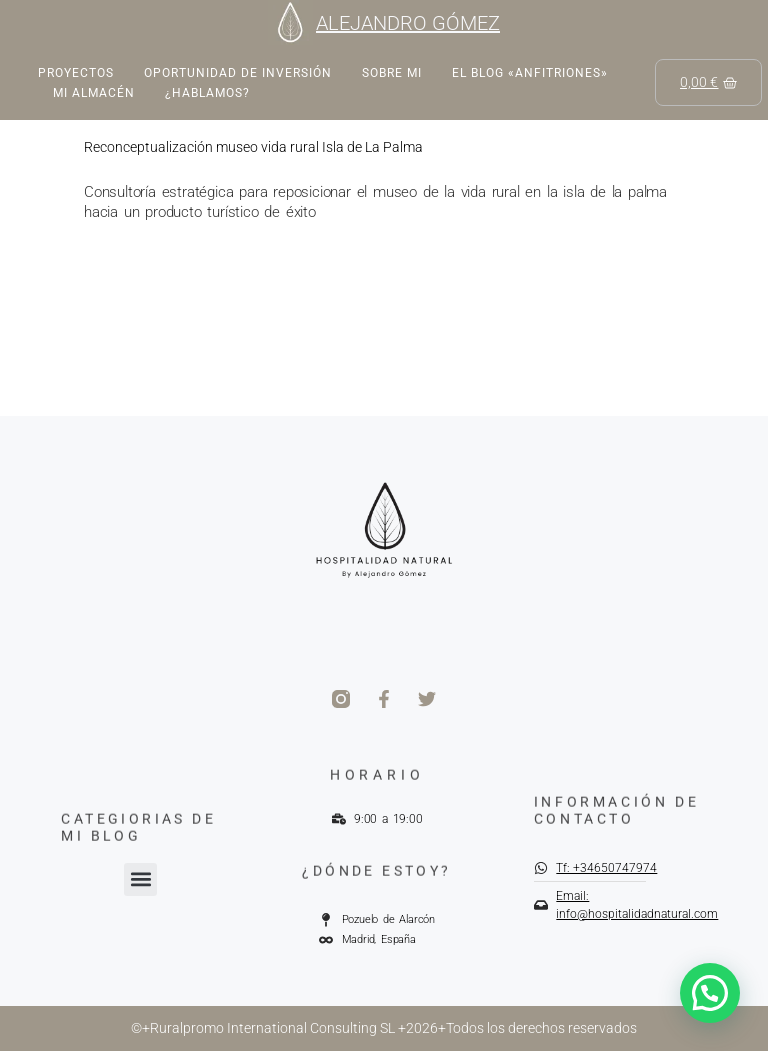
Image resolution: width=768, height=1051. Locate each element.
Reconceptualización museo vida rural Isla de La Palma (253, 147)
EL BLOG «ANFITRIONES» (530, 73)
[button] (140, 879)
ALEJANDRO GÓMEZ (408, 23)
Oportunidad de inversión (238, 73)
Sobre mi (392, 73)
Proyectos (76, 73)
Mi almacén (94, 93)
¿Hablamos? (207, 93)
